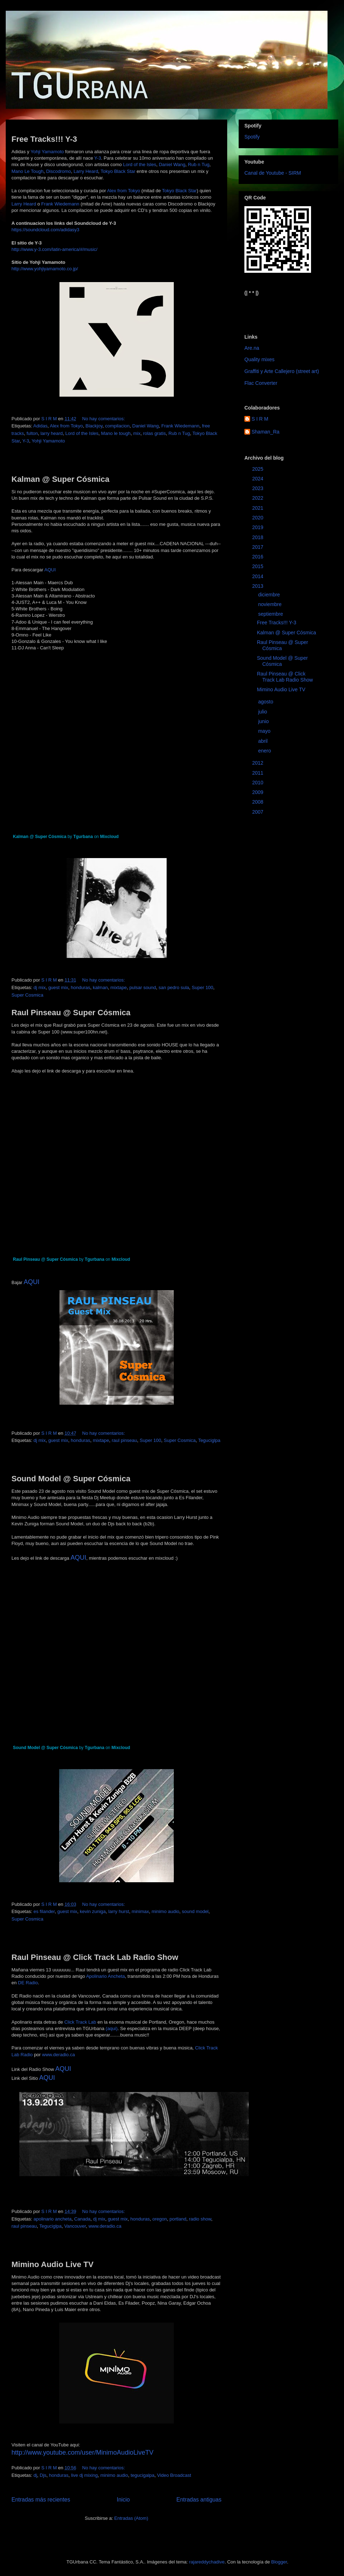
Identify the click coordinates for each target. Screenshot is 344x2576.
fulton (32, 433)
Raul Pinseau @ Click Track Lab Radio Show (94, 1957)
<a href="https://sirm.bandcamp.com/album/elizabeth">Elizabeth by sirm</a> (279, 308)
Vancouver (75, 2226)
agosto (266, 701)
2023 (258, 488)
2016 (258, 557)
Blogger (279, 2562)
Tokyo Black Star (118, 171)
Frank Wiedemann (60, 204)
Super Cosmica (27, 995)
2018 (258, 537)
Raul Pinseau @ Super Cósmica (70, 1012)
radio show (200, 2219)
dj (35, 2475)
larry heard (51, 433)
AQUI (50, 569)
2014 (258, 576)
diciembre (269, 594)
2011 (258, 773)
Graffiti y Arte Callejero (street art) (281, 371)
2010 (258, 782)
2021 (258, 508)
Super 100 (202, 987)
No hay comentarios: (104, 418)
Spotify (252, 137)
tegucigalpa (142, 2475)
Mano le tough (115, 433)
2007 (258, 812)
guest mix (58, 987)
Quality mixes (259, 359)
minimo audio (165, 1911)
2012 (258, 763)
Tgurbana (83, 836)
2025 (258, 469)
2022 (258, 498)
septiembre (271, 614)
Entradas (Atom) (131, 2518)
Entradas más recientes (40, 2500)
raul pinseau (124, 1440)
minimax (140, 1911)
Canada (82, 2219)
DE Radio (28, 1982)
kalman (100, 987)
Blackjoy (93, 425)
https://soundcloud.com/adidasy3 (45, 229)
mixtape (118, 987)
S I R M (260, 419)
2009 (258, 792)
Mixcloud (109, 836)
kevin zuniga (93, 1911)
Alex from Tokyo (123, 190)
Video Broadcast (174, 2475)
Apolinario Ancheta (105, 1976)
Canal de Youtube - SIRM (272, 173)
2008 (258, 802)
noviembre (270, 604)
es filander (43, 1911)
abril (263, 741)
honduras (80, 987)
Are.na (251, 348)
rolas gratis (154, 433)
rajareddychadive (207, 2562)
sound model (195, 1911)
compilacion (117, 425)
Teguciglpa (209, 1440)
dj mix (39, 987)
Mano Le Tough (27, 171)
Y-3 (97, 158)
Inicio (123, 2500)
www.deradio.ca (58, 2054)
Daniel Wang (172, 164)
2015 (258, 566)
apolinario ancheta (52, 2219)
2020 (258, 517)
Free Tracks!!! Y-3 (44, 139)
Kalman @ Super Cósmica (60, 479)
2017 (258, 547)
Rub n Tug (198, 164)
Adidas (40, 425)
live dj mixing (84, 2475)
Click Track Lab (80, 2022)
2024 (258, 478)
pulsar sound (142, 987)
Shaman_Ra (266, 432)
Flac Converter (260, 383)
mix (136, 433)
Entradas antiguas (198, 2500)
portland (177, 2219)
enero (265, 751)
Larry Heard (85, 171)
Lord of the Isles (139, 164)
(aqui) (112, 2028)
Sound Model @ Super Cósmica (70, 1478)
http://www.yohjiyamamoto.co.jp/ (44, 268)
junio (264, 721)
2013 (258, 586)
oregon (159, 2219)
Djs (43, 2475)
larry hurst (118, 1911)
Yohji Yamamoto (47, 151)
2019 (258, 527)
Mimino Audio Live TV (52, 2264)
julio (263, 712)
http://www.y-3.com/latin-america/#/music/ (54, 249)
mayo (265, 731)
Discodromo (58, 171)
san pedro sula (174, 987)
